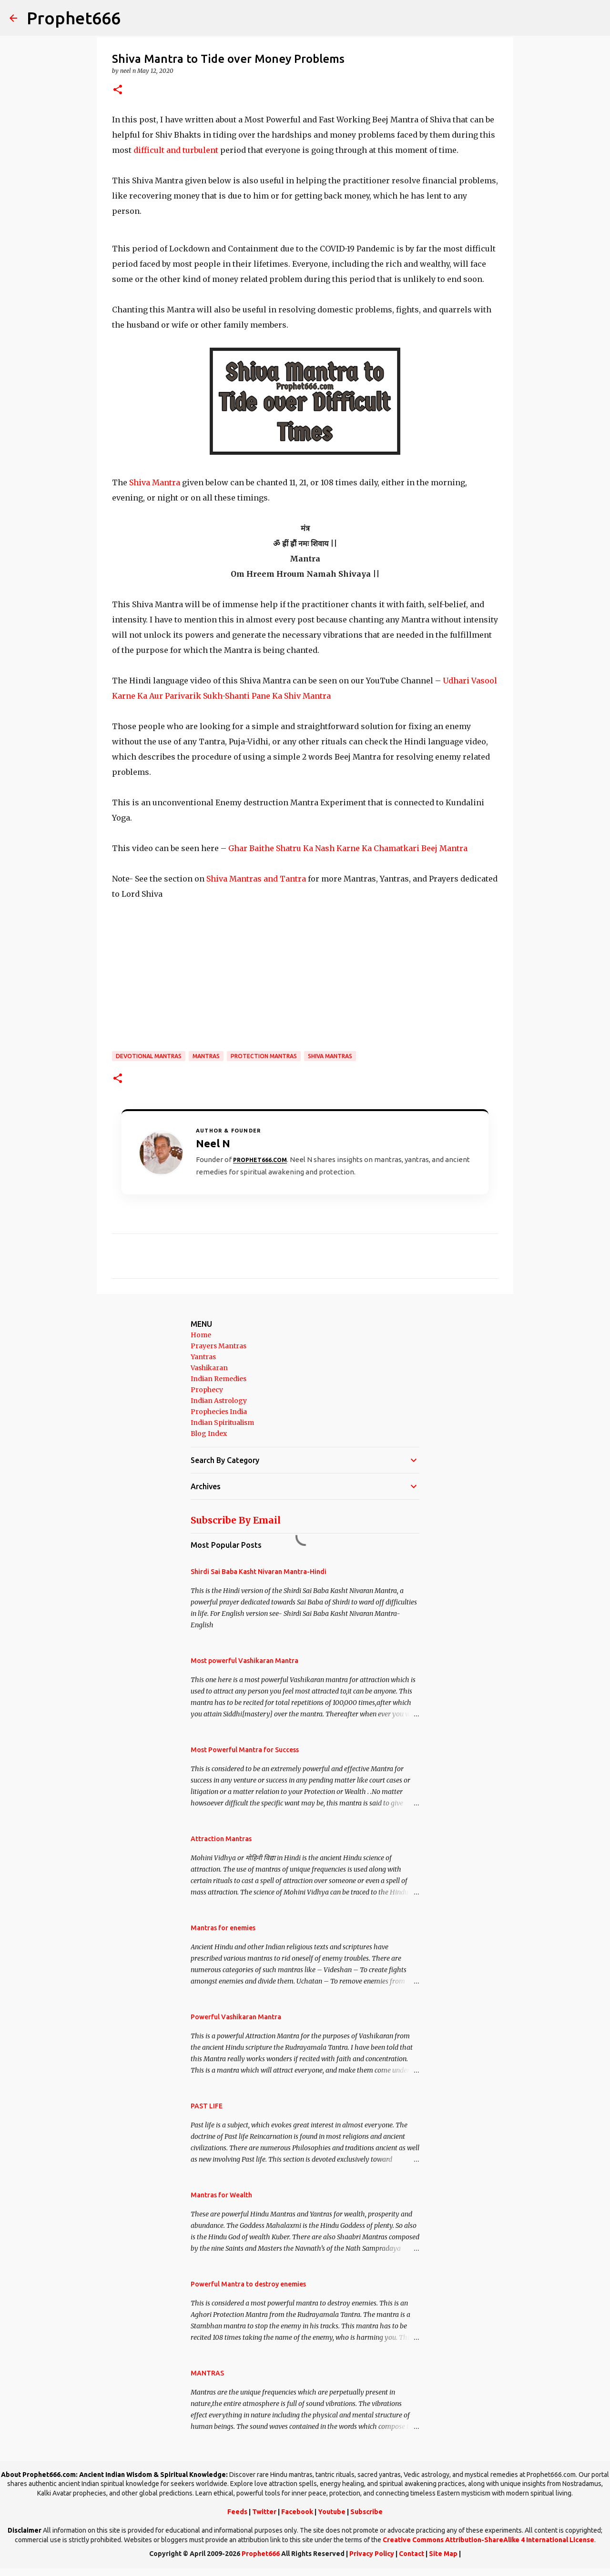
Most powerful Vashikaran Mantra (244, 1660)
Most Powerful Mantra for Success (245, 1750)
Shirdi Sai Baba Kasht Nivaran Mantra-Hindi (258, 1571)
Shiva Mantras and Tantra (256, 878)
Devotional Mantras (149, 1056)
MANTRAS (206, 1056)
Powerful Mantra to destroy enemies (248, 2284)
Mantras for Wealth (221, 2195)
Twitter (264, 2512)
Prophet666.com (260, 1160)
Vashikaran (209, 1367)
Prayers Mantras (218, 1346)
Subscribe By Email (236, 1520)
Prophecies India (219, 1411)
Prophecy (207, 1389)
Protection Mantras (264, 1056)
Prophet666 (74, 18)
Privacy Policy (371, 2553)
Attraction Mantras (221, 1839)
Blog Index (209, 1433)
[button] (117, 90)
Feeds (237, 2512)
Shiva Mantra (155, 482)
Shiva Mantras (330, 1056)
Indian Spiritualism (222, 1422)
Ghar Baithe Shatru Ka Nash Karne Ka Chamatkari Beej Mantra (348, 848)
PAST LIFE (207, 2106)
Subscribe (366, 2512)
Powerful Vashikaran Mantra (236, 2017)
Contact (411, 2553)
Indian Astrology (219, 1400)
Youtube (332, 2512)
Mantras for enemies (223, 1928)
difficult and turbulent (175, 150)
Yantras (203, 1357)
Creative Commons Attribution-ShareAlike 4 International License (488, 2540)
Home (201, 1335)
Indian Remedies (218, 1378)
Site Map (443, 2553)
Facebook (297, 2512)
